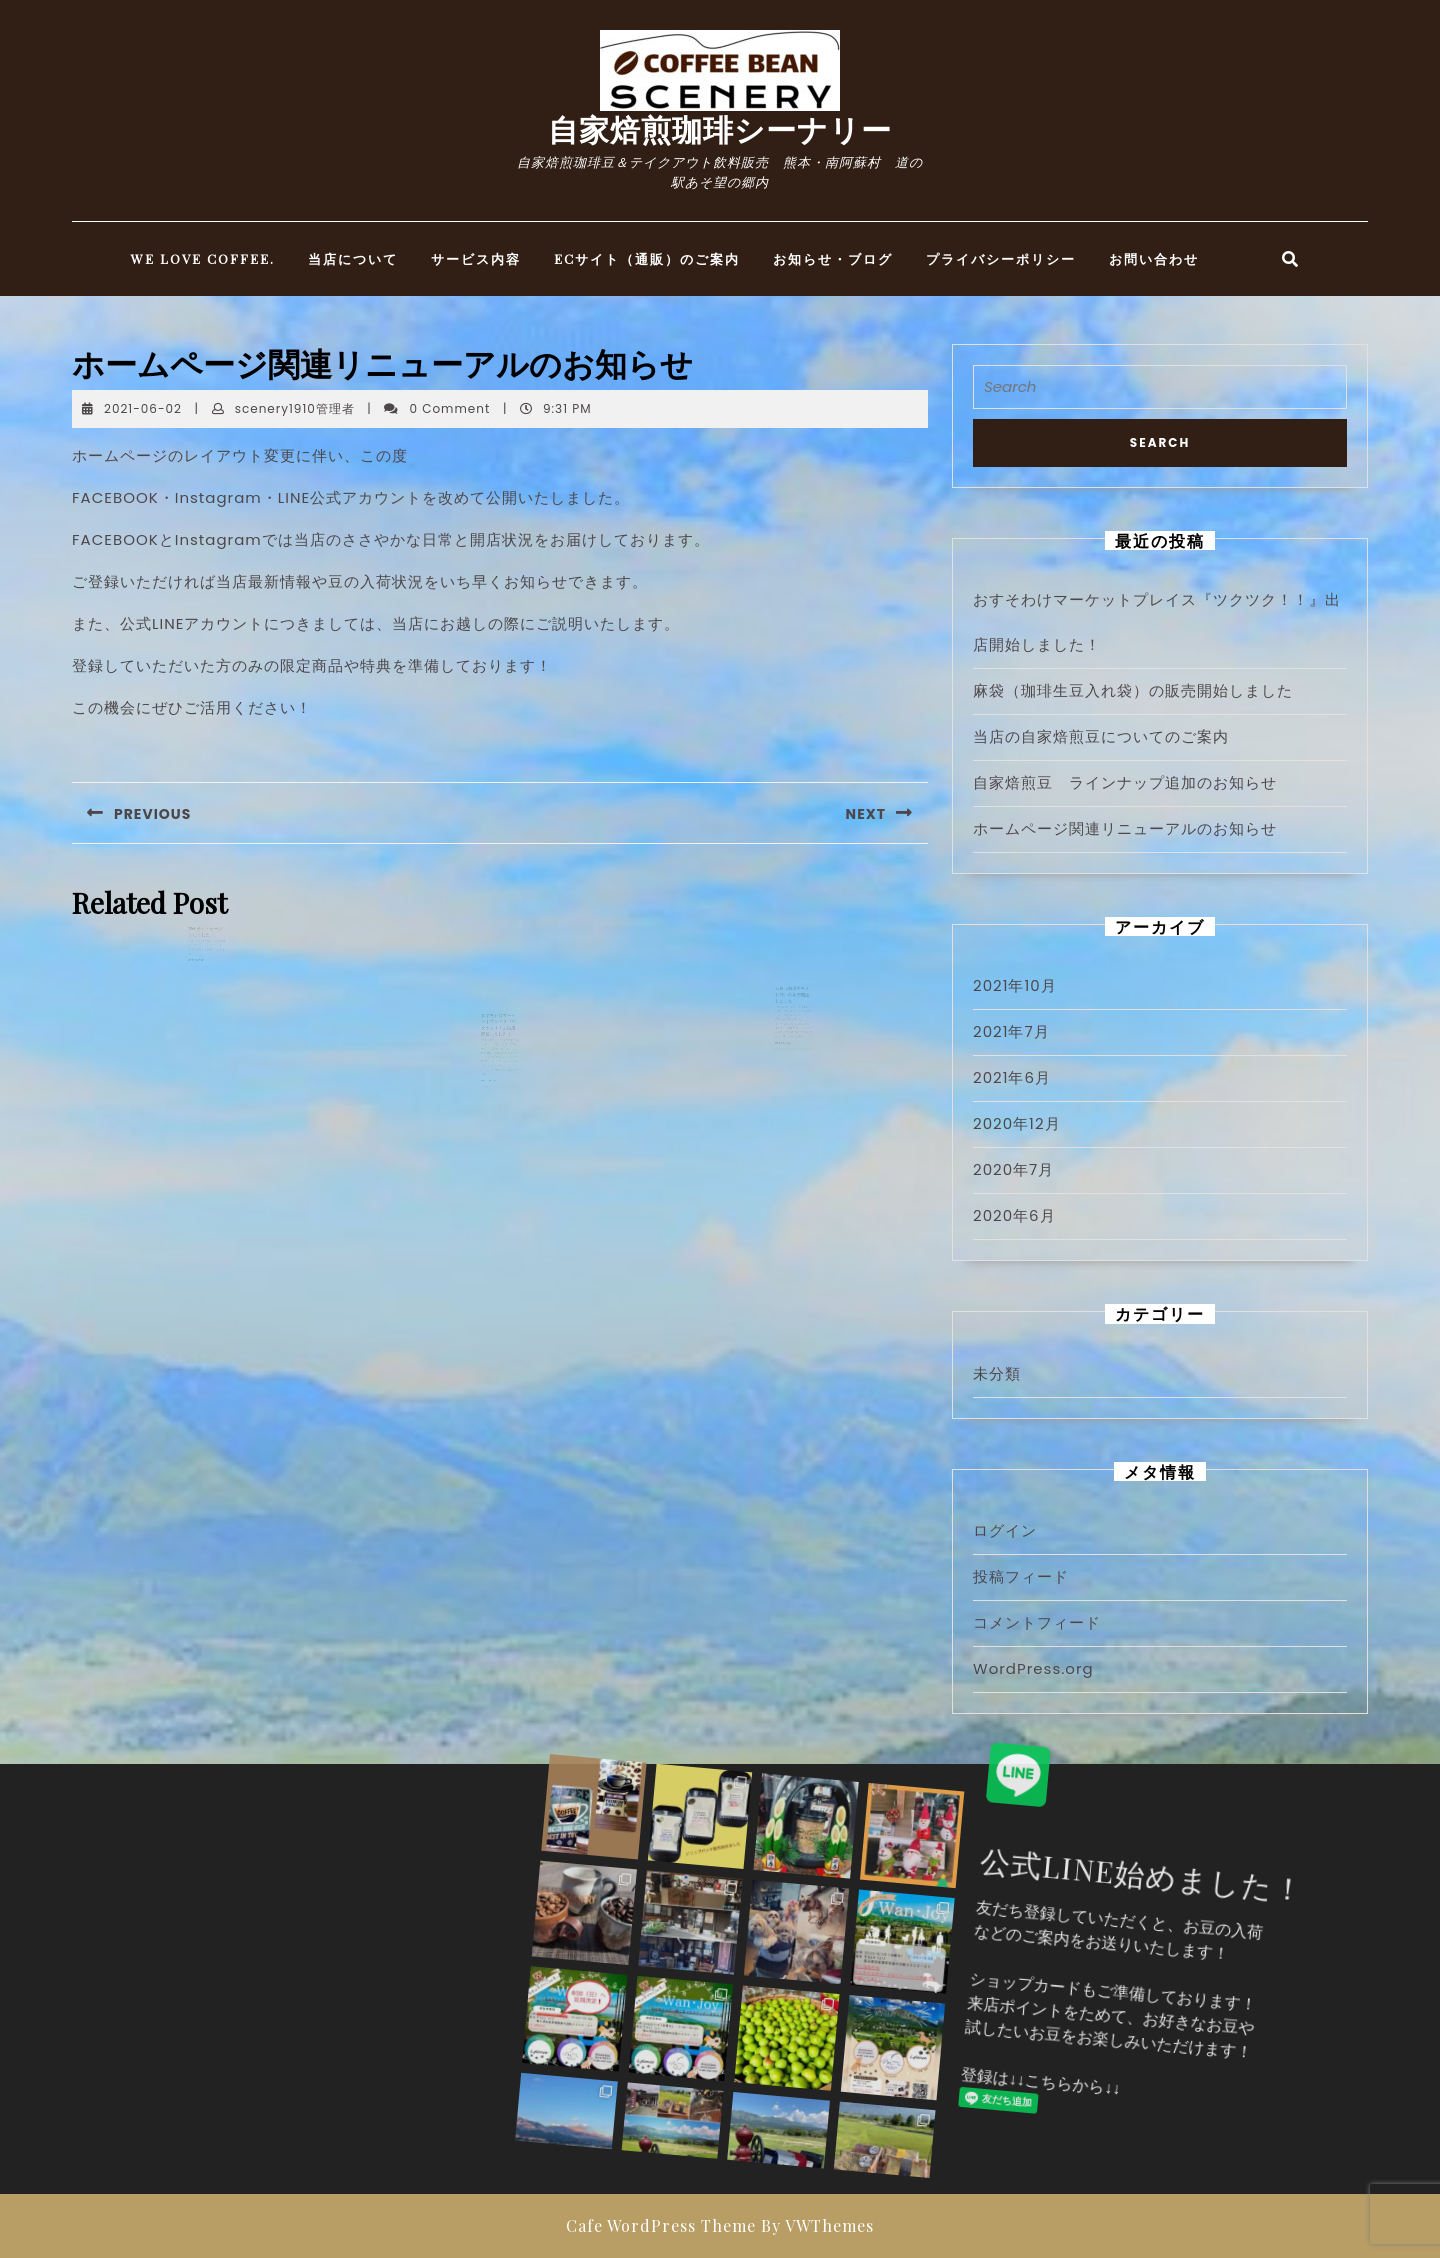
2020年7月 (1013, 1169)
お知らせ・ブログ (833, 258)
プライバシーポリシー (1001, 258)
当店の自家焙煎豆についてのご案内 (1101, 736)
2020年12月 (1017, 1123)
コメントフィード (1037, 1622)
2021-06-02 (143, 408)
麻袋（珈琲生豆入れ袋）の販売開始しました (792, 1025)
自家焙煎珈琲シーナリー (720, 129)
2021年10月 (1015, 985)
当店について (353, 258)
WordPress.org (1033, 1668)
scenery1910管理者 (295, 408)
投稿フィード (1021, 1576)
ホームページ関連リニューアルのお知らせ (1125, 828)
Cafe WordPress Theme (661, 2225)
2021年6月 (1012, 1077)
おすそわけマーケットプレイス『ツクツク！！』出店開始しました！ (499, 1056)
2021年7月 (1011, 1031)
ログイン (1005, 1530)
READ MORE (199, 980)
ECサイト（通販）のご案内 (647, 258)
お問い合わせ (1154, 258)
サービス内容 (476, 258)
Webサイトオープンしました (206, 960)
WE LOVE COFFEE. (203, 258)
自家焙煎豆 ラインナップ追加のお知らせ (1125, 782)
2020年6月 (1014, 1215)
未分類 (997, 1373)
